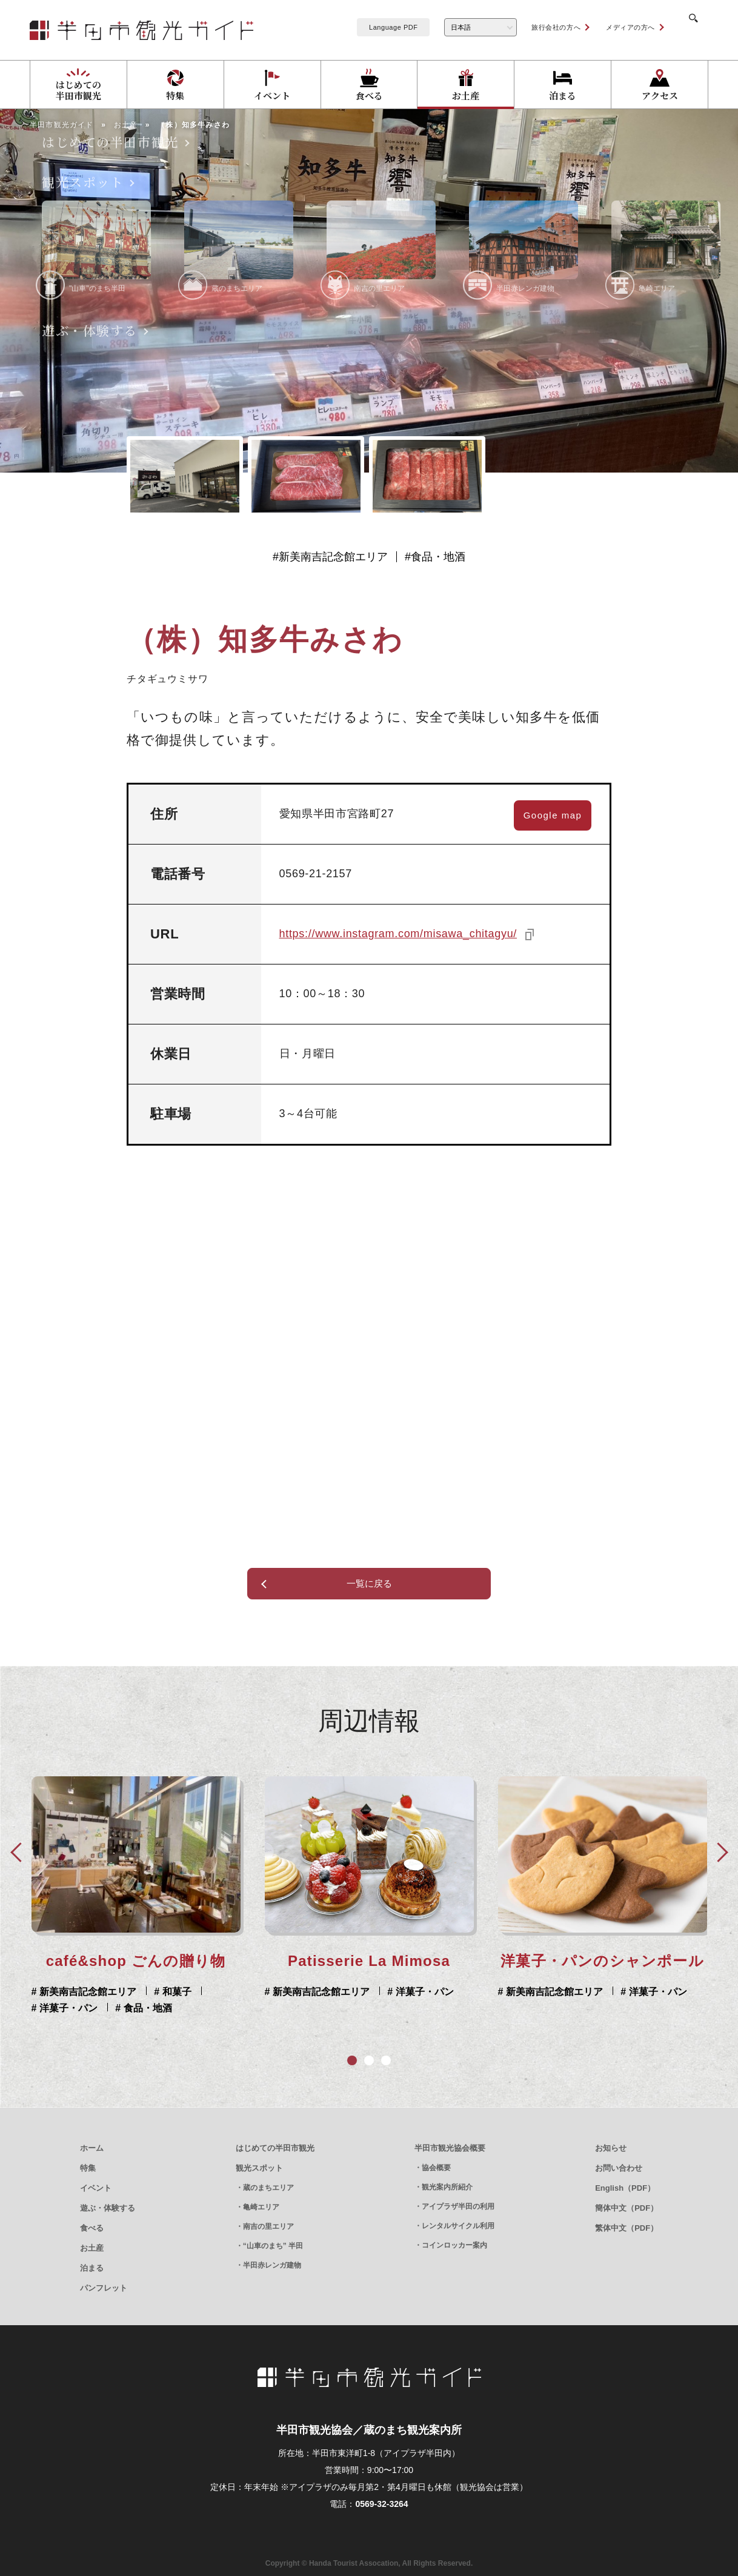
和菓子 (643, 1992)
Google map (553, 815)
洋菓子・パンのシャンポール (369, 1961)
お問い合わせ (618, 2168)
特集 (88, 2168)
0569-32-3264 (381, 2504)
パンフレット (103, 2287)
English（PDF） (625, 2188)
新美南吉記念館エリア (333, 556)
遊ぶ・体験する (107, 2208)
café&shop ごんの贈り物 (603, 1961)
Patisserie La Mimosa (136, 1961)
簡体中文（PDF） (626, 2208)
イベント (95, 2188)
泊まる (92, 2267)
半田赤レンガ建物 (272, 2265)
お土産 (92, 2247)
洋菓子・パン (189, 1992)
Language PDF (378, 27)
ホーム (92, 2148)
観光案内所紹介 (447, 2187)
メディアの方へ (615, 27)
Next (719, 1851)
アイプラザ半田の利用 (458, 2206)
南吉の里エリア (268, 2226)
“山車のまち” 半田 (273, 2246)
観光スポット (259, 2168)
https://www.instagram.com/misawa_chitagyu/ (398, 934)
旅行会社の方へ (540, 27)
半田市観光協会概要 (449, 2148)
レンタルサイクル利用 (458, 2226)
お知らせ (611, 2148)
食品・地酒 (438, 556)
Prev (19, 1851)
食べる (92, 2227)
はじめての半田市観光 (275, 2148)
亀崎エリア (261, 2207)
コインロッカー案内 (454, 2245)
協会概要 (436, 2167)
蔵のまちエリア (268, 2187)
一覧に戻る (369, 1583)
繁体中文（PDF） (626, 2227)
